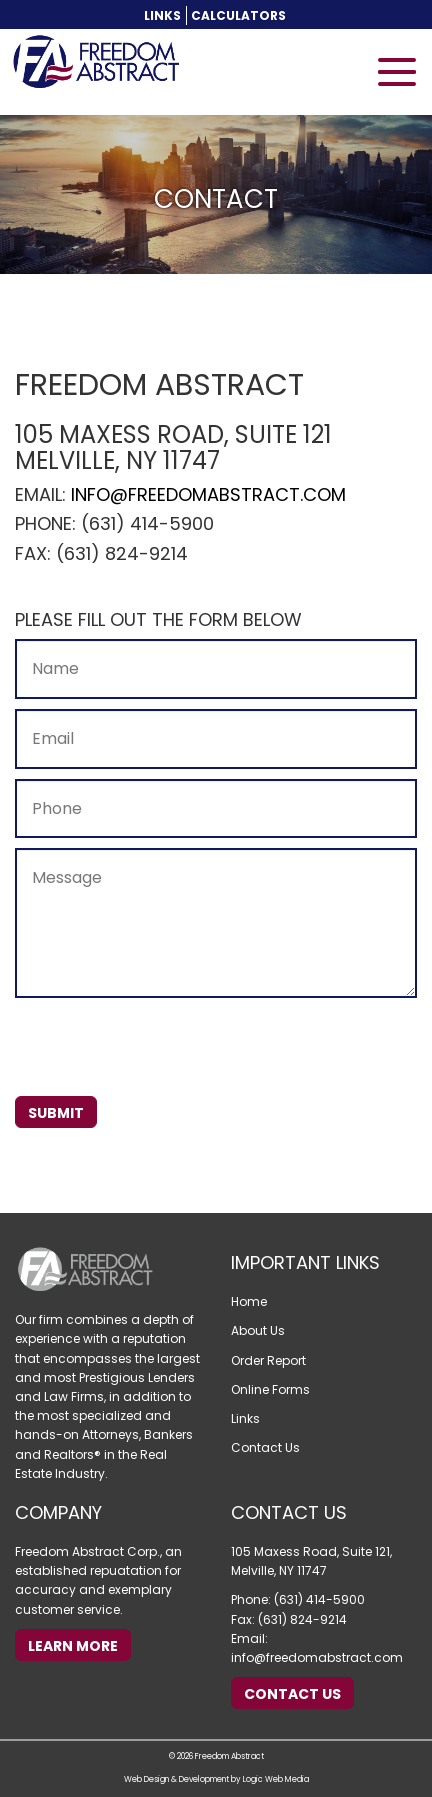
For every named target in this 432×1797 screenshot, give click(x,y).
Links (162, 15)
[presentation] (167, 1047)
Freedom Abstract (229, 1756)
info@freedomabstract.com (208, 494)
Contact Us (265, 1447)
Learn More (73, 1646)
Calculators (238, 15)
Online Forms (270, 1389)
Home (249, 1301)
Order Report (268, 1360)
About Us (258, 1330)
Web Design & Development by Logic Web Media (216, 1779)
